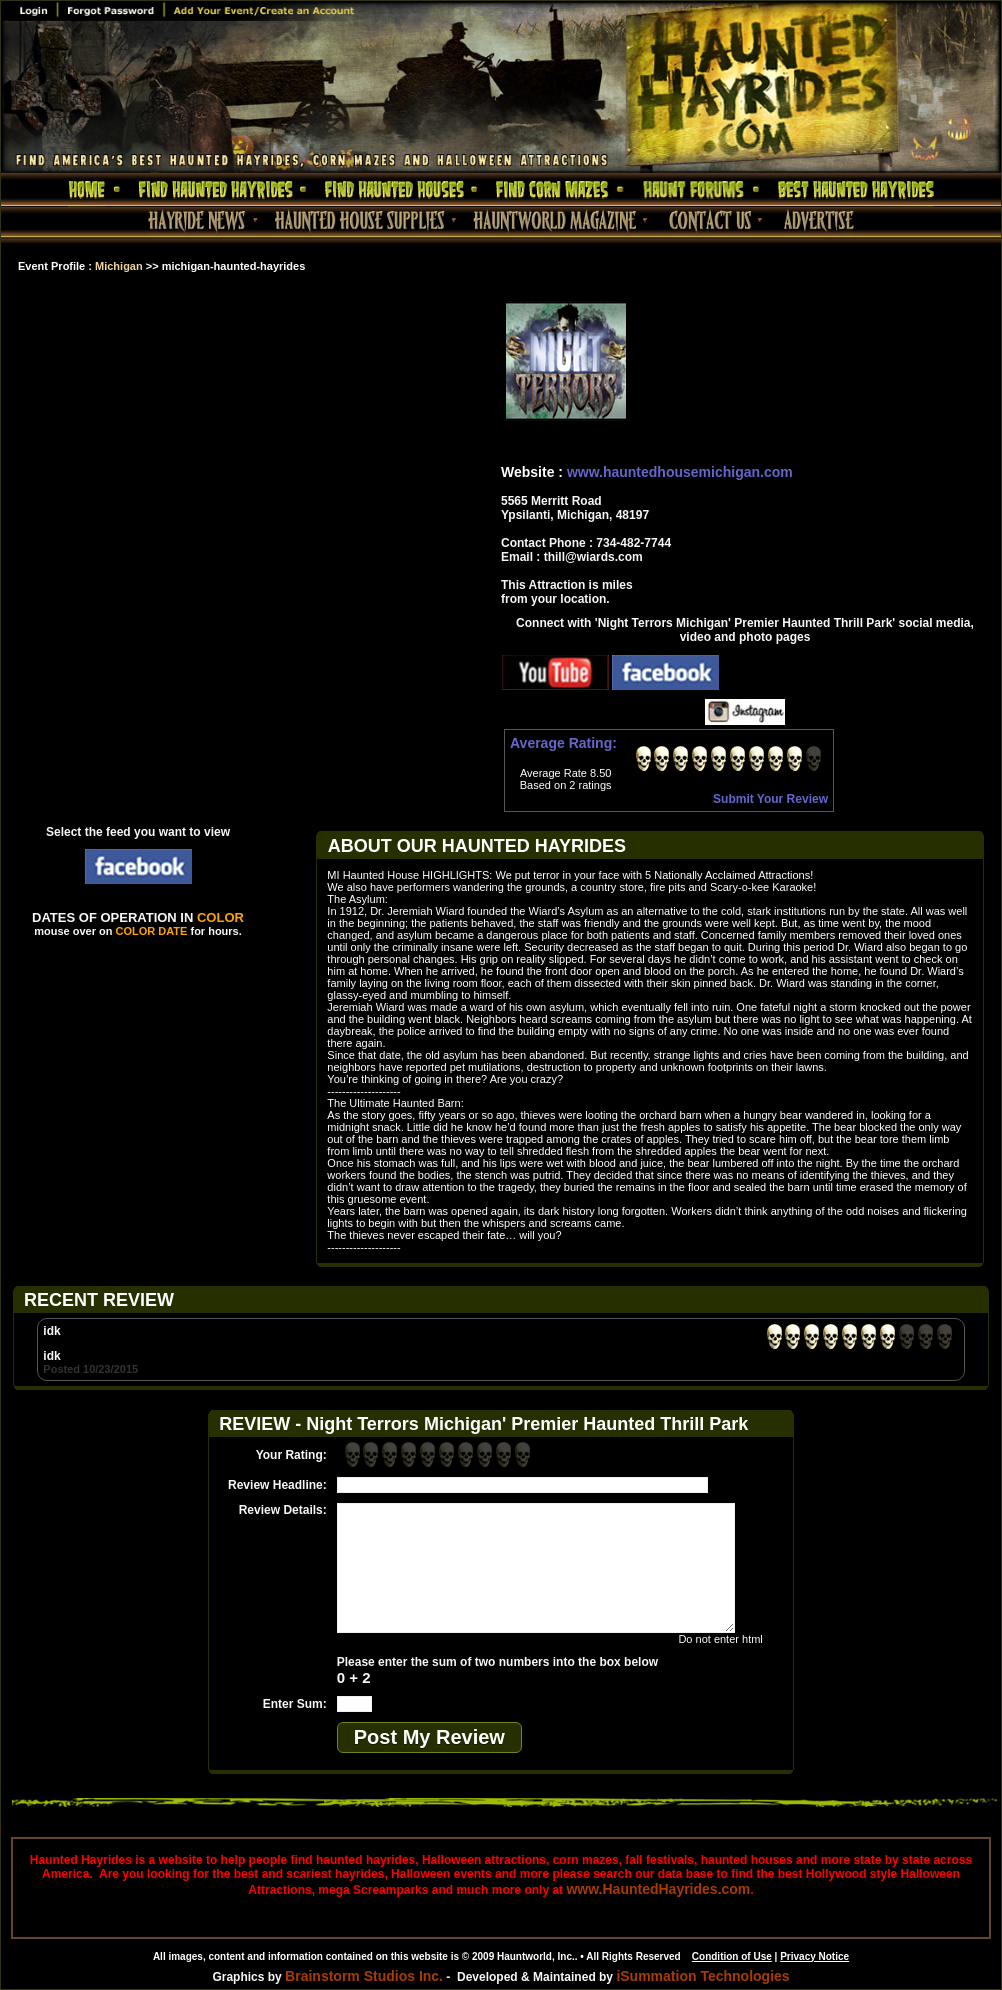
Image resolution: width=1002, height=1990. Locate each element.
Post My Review (429, 1737)
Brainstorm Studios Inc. (364, 1976)
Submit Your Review (770, 799)
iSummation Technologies (702, 1976)
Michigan (119, 266)
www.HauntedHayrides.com (658, 1889)
